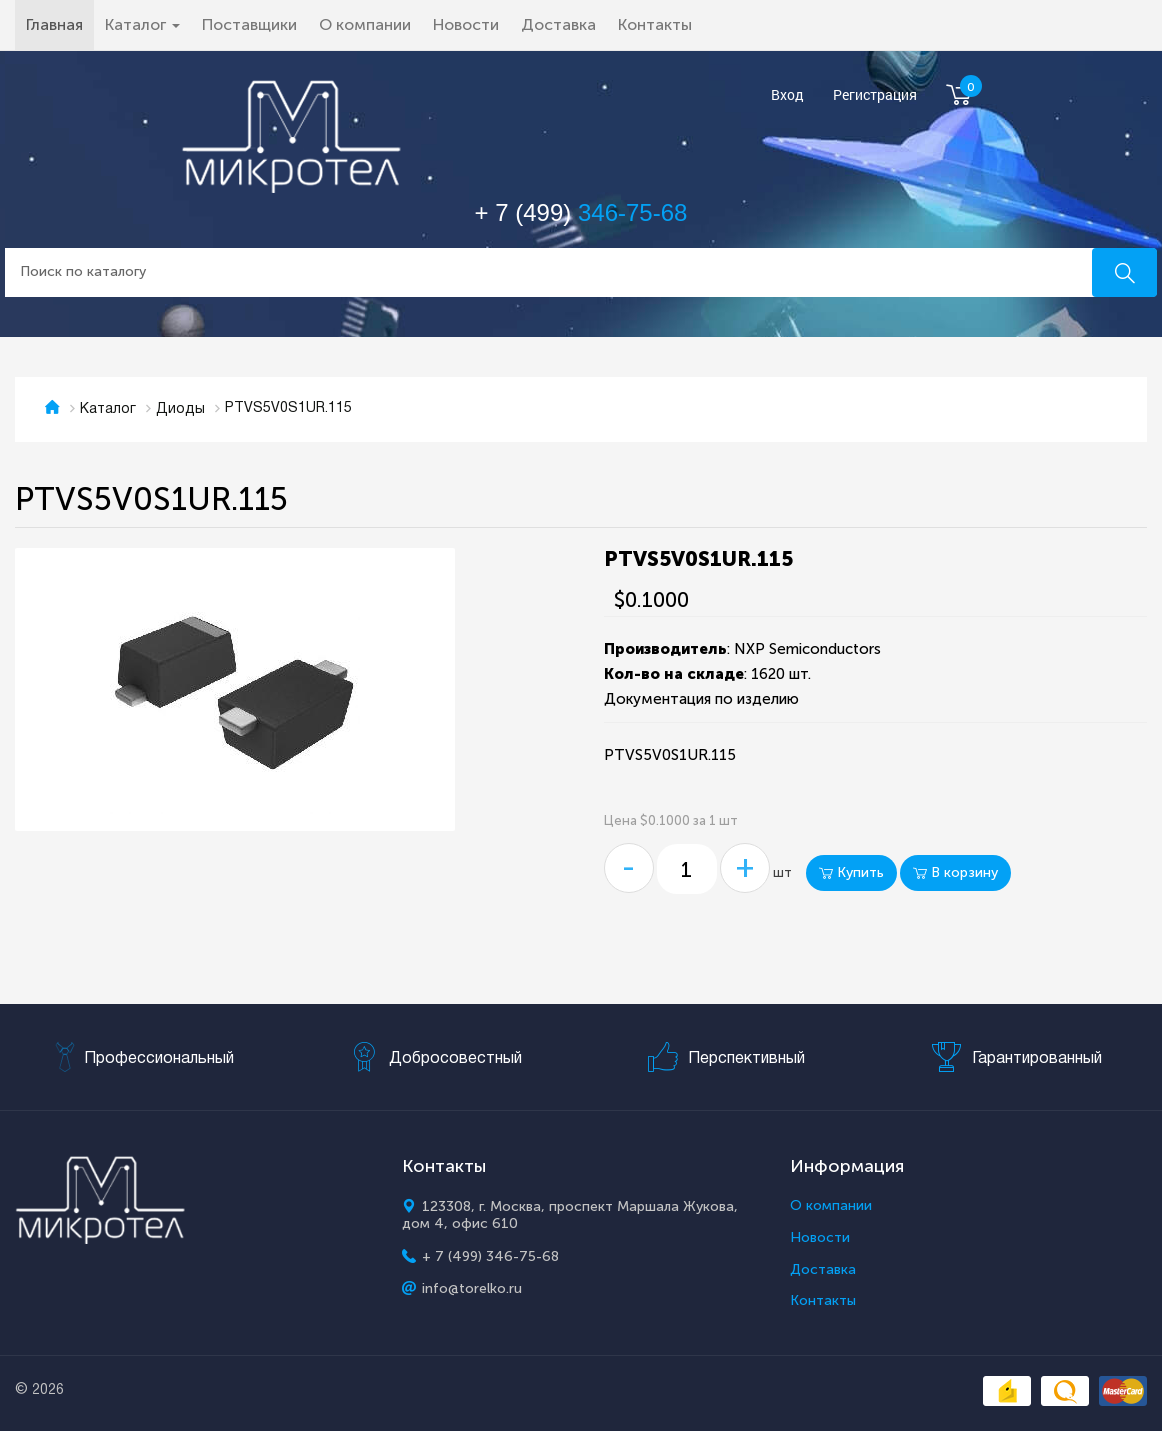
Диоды (180, 409)
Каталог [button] (142, 24)
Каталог (108, 409)
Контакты (655, 24)
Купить (851, 872)
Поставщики (249, 24)
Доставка (558, 24)
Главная (60, 24)
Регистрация (875, 95)
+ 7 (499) (581, 212)
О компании (365, 24)
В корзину (955, 872)
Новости (466, 24)
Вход (787, 95)
